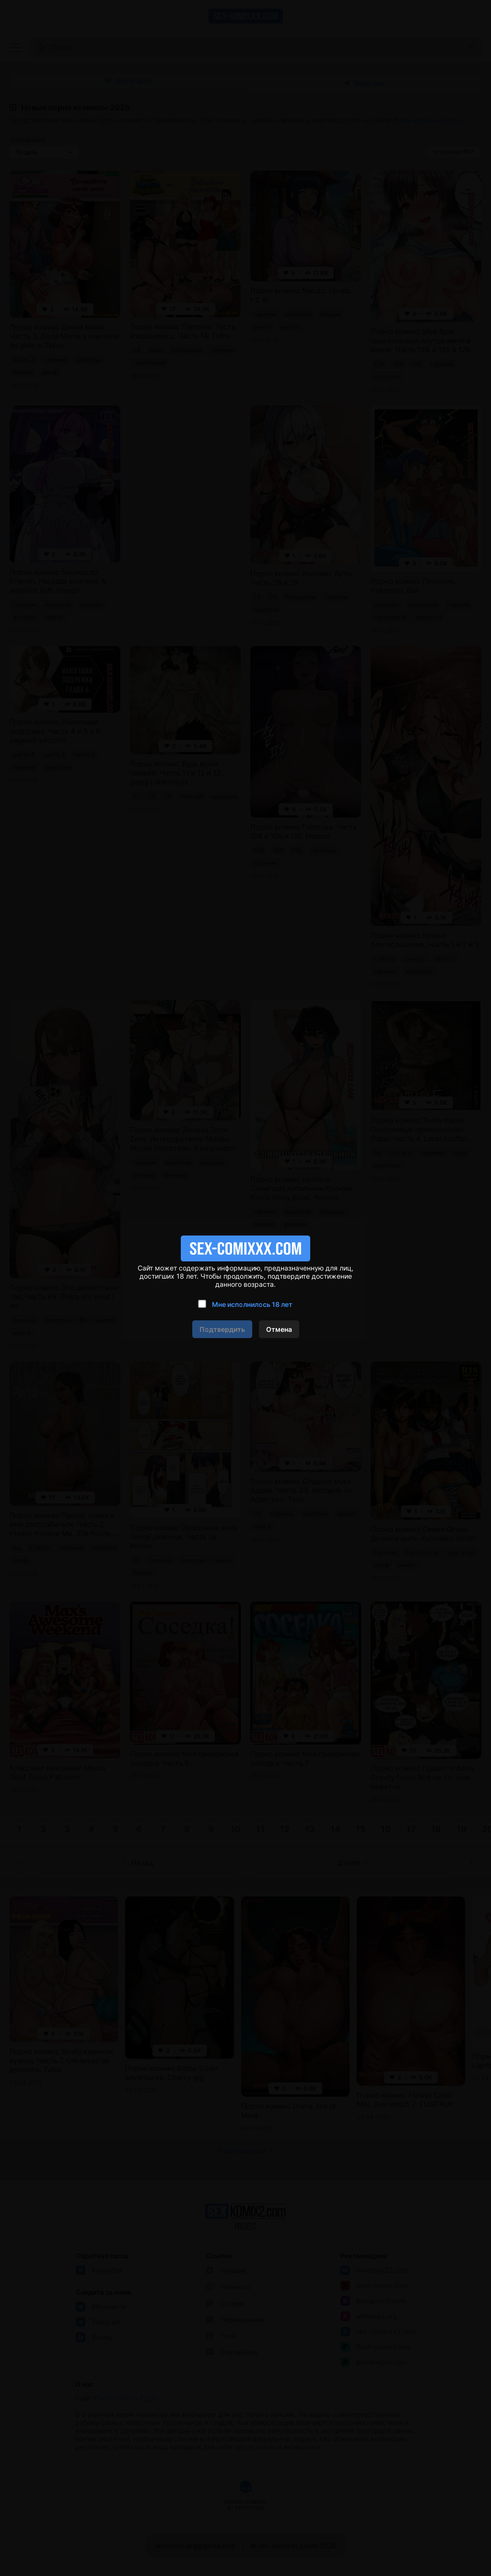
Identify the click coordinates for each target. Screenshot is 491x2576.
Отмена (279, 1329)
